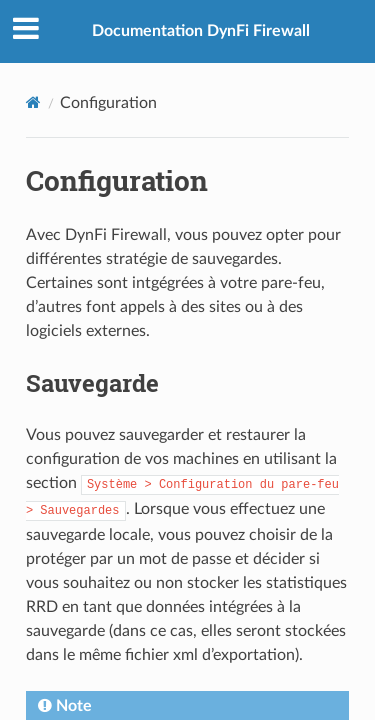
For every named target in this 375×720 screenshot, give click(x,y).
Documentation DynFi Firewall (201, 31)
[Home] (33, 102)
